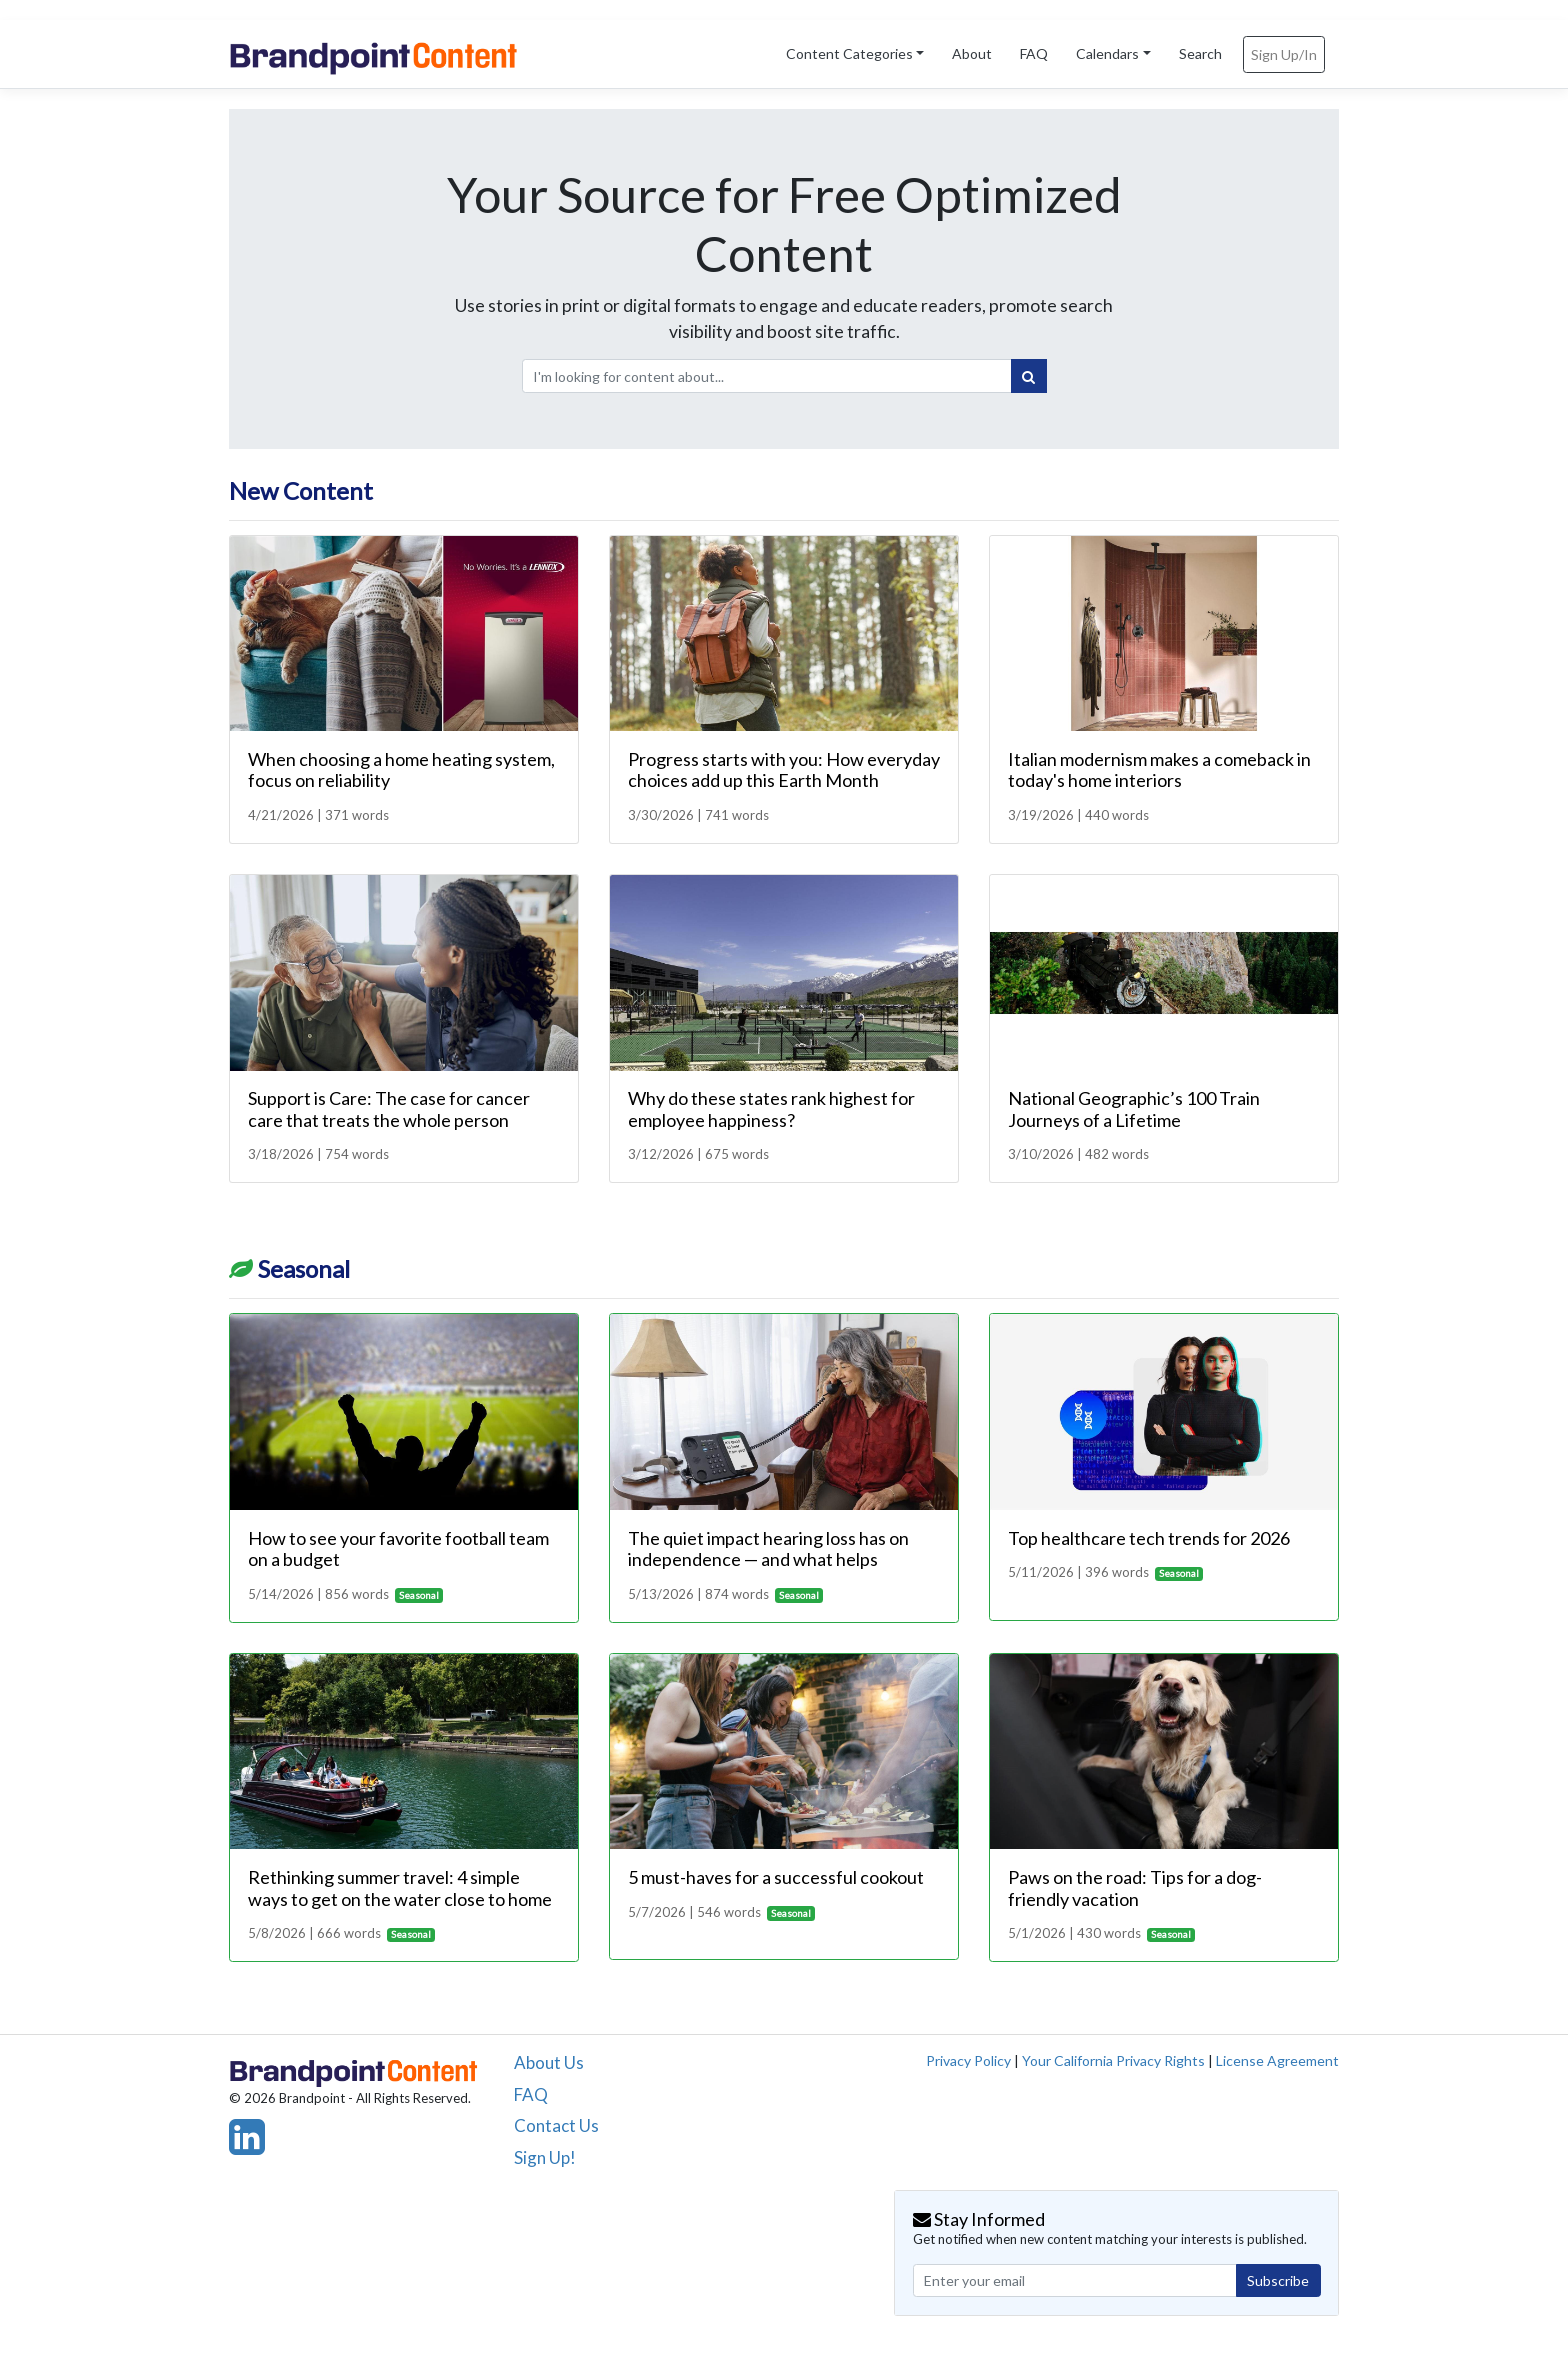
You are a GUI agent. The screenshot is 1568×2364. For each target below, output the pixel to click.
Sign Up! (545, 2157)
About (972, 53)
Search (1200, 53)
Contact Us (556, 2125)
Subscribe (1278, 2280)
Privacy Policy (968, 2060)
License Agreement (1277, 2060)
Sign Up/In (1284, 54)
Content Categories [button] (849, 53)
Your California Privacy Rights (1113, 2060)
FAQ (1034, 53)
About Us (549, 2062)
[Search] (1029, 376)
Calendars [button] (1107, 53)
